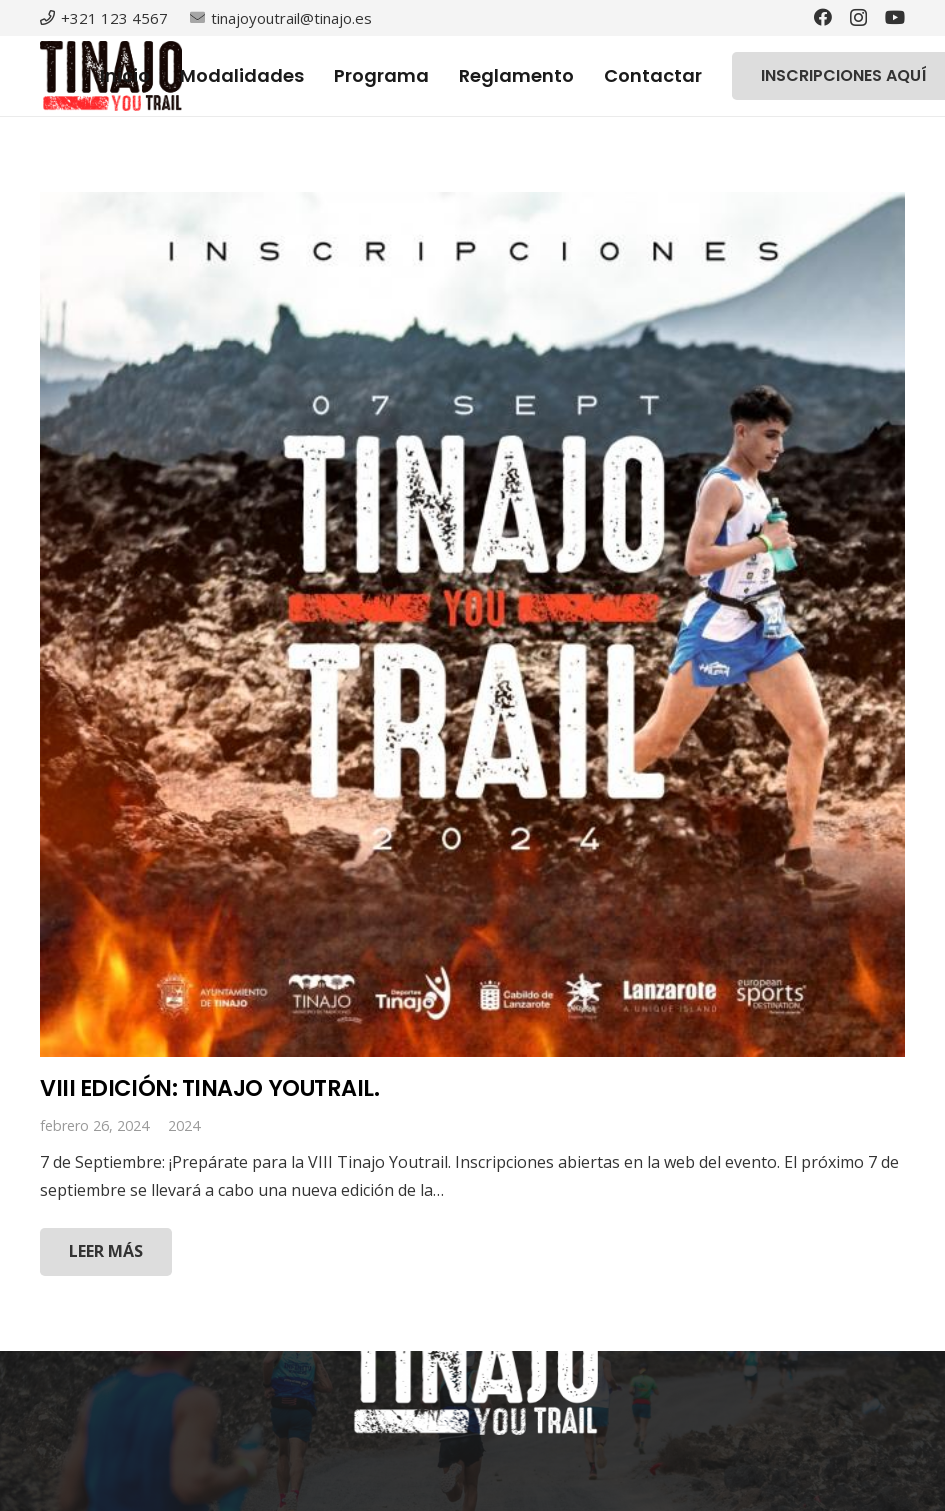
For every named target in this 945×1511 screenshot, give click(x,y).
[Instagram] (858, 18)
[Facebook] (823, 17)
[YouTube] (895, 17)
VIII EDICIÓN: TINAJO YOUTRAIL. (210, 1088)
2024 (184, 1125)
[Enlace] (473, 1374)
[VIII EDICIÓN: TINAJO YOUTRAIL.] (472, 624)
